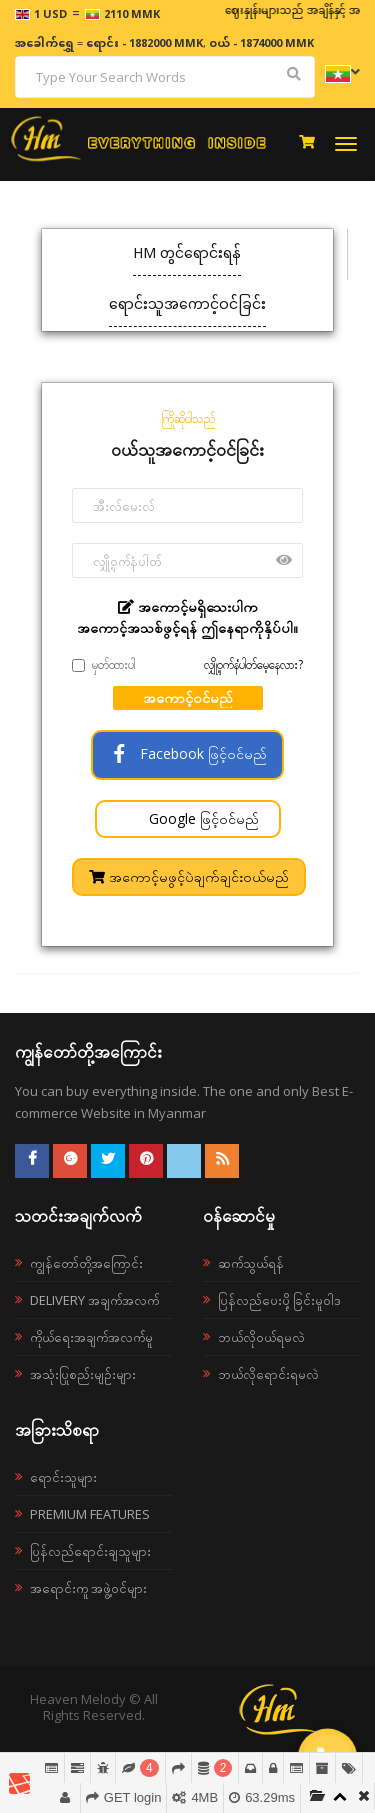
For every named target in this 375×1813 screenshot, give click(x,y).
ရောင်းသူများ (63, 1477)
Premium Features (90, 1514)
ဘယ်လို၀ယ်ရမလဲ (261, 1337)
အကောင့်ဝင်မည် (188, 697)
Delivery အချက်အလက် (94, 1300)
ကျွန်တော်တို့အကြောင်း (86, 1263)
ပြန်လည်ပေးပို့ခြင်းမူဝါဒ (279, 1300)
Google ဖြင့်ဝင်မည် (202, 818)
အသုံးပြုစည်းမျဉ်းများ (83, 1374)
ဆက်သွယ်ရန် (251, 1263)
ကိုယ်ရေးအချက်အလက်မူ (91, 1337)
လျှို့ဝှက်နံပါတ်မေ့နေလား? (253, 664)
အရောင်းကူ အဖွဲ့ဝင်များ (88, 1588)
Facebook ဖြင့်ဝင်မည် (187, 753)
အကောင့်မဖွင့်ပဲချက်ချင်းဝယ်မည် (189, 876)
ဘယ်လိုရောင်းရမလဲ (268, 1374)
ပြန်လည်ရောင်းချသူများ (90, 1551)
